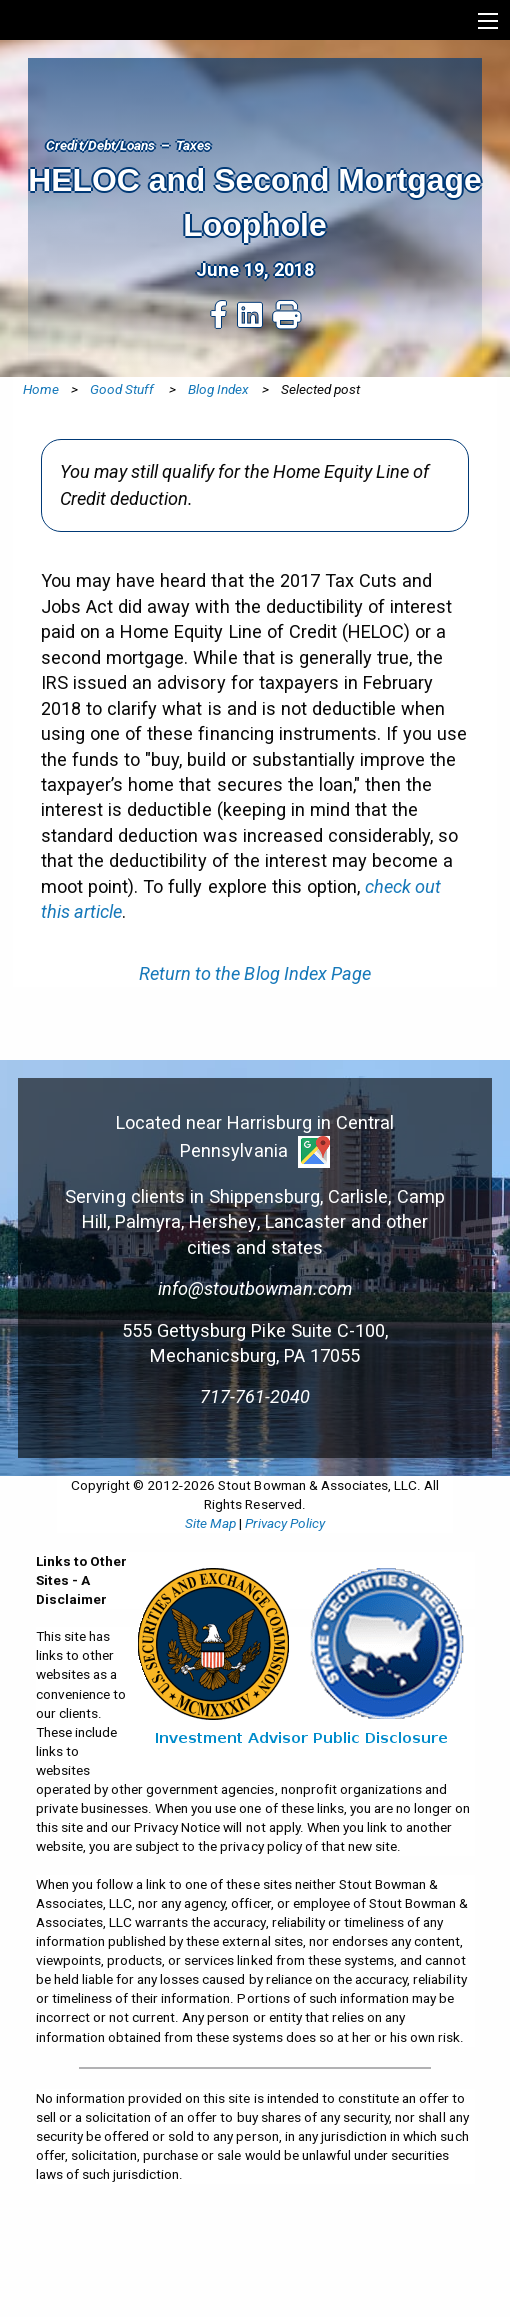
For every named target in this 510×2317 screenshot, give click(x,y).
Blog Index (218, 389)
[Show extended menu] (488, 21)
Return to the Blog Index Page (255, 973)
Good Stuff (123, 389)
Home (41, 389)
